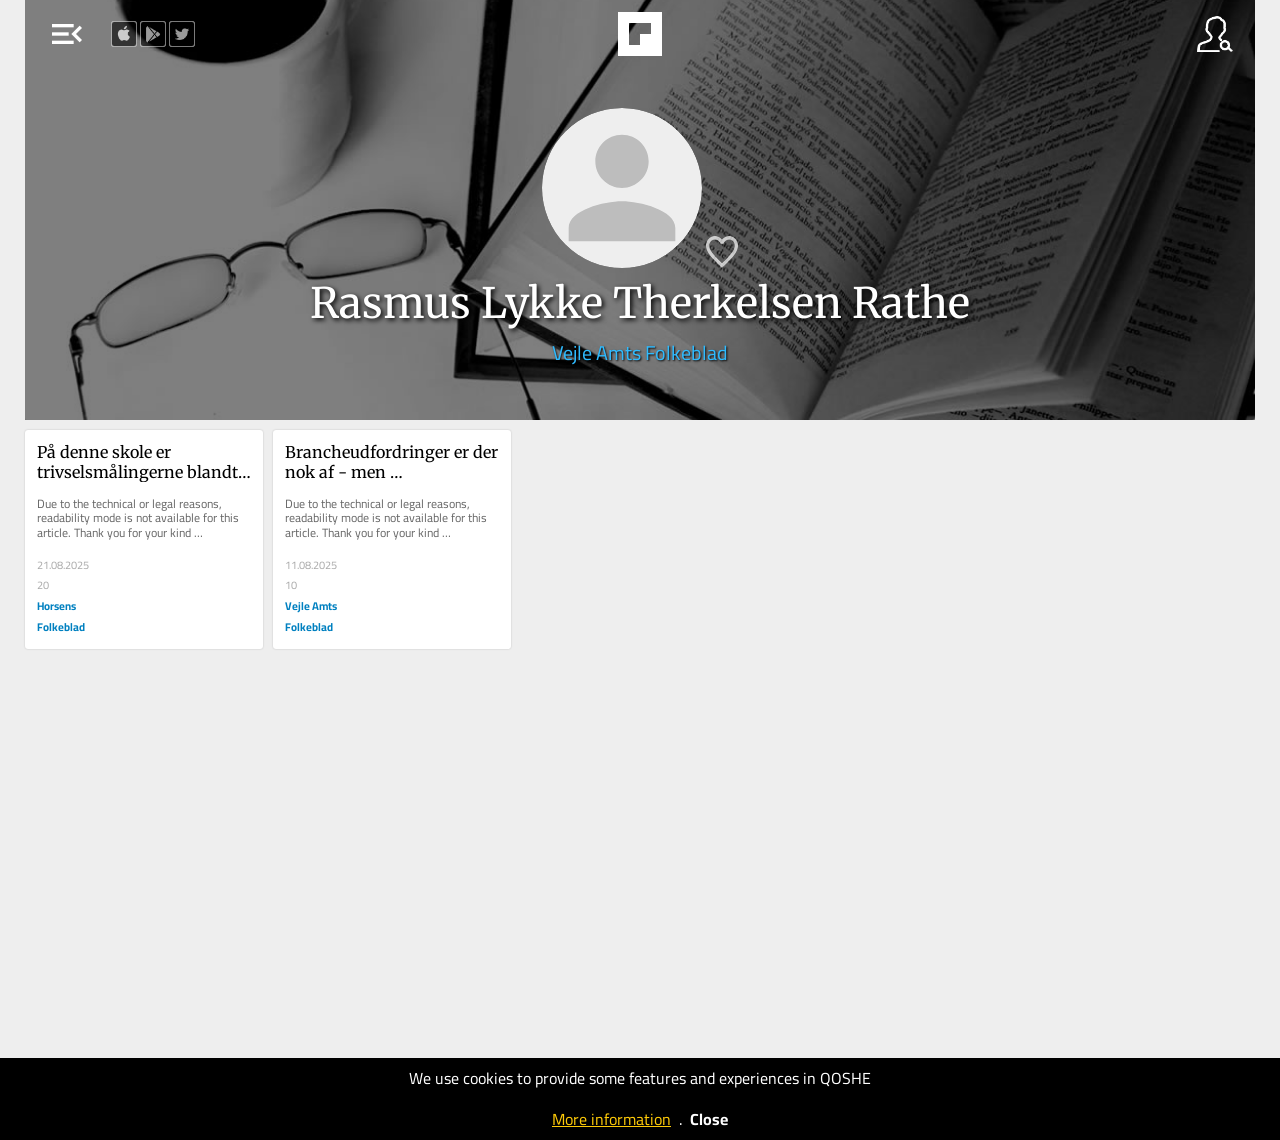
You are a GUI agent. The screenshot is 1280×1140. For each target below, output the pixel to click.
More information (611, 1119)
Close (709, 1119)
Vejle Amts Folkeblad (640, 352)
